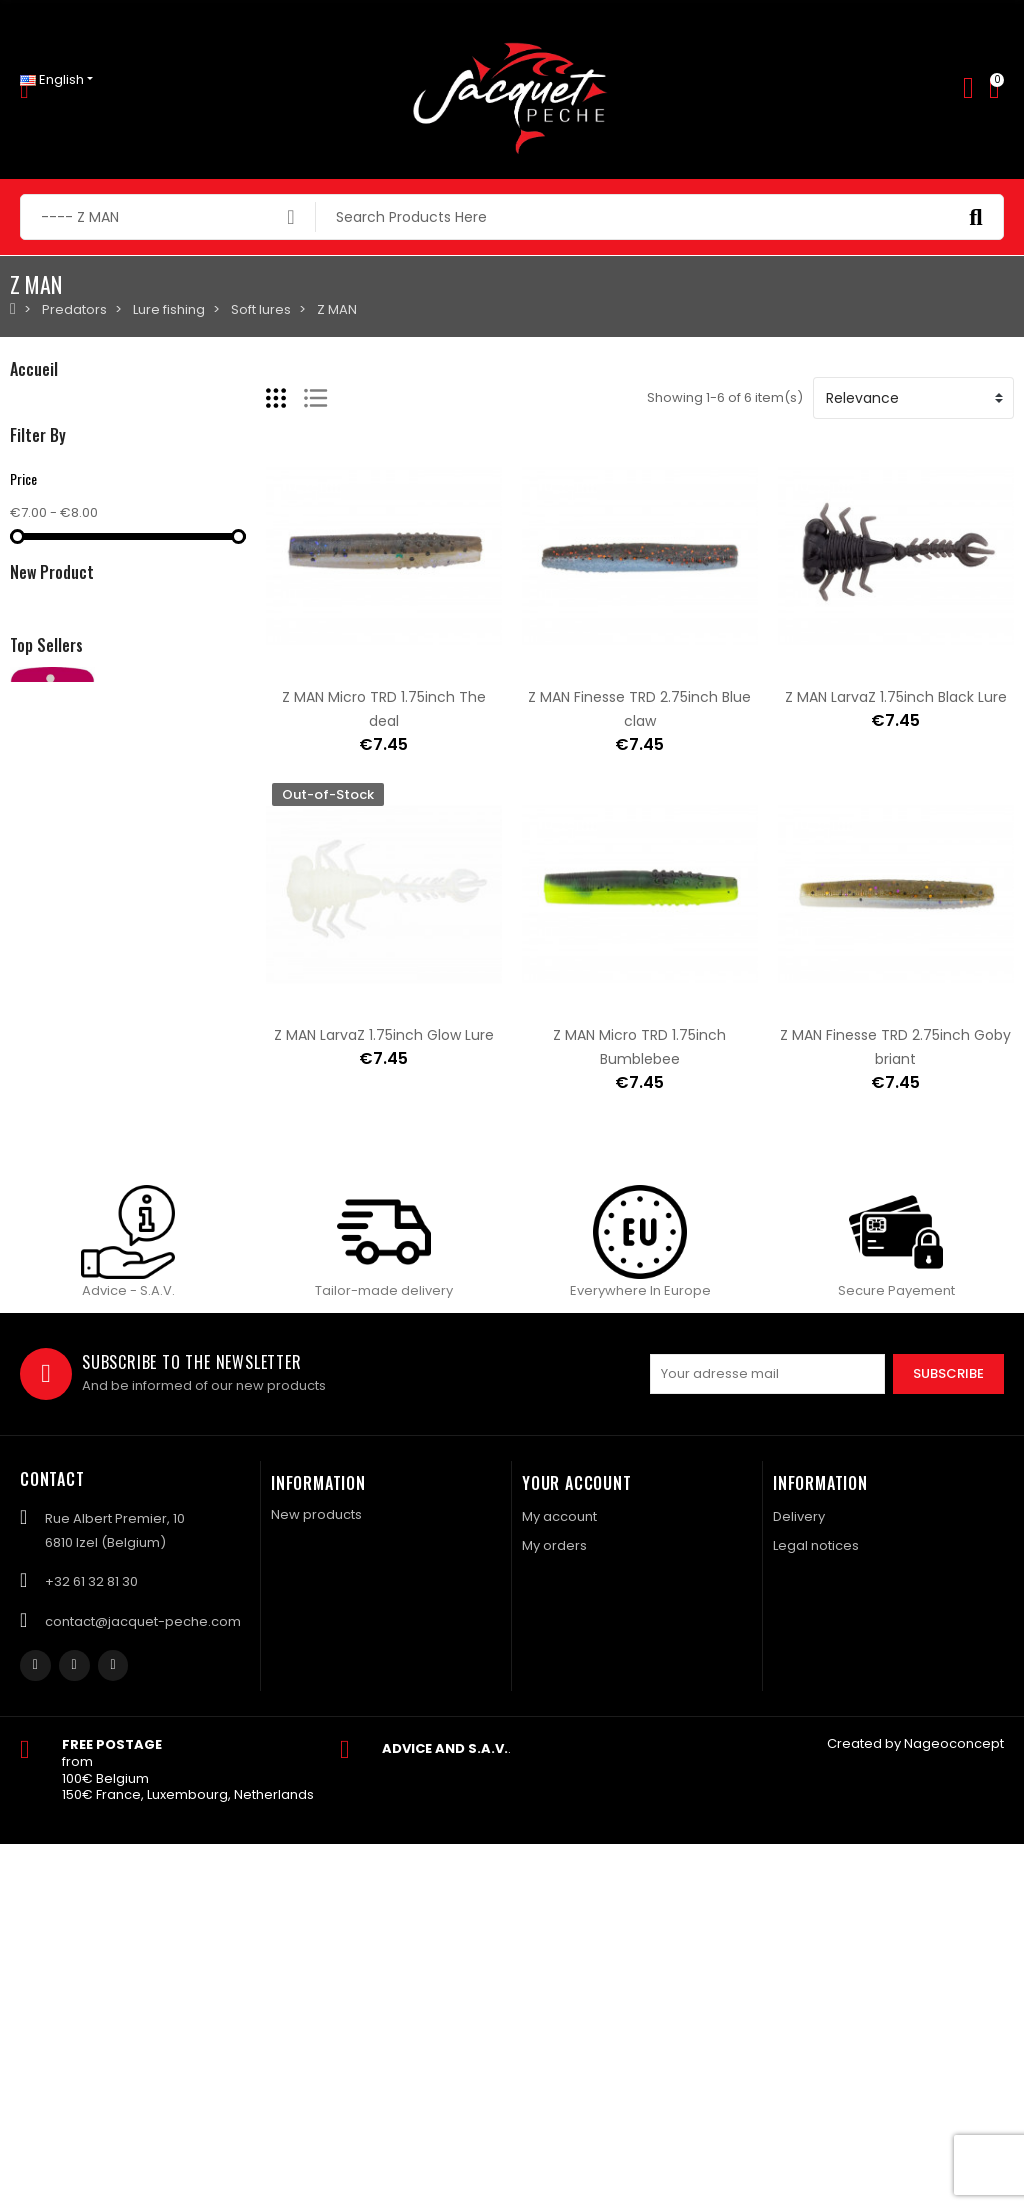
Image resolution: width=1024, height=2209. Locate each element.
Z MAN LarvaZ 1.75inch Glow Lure (384, 1035)
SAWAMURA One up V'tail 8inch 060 (227, 1101)
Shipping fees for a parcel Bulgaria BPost (245, 1348)
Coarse (34, 509)
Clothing (37, 611)
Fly (18, 441)
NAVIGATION (49, 577)
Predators (42, 407)
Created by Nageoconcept (915, 2108)
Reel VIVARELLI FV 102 (174, 1443)
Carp (26, 475)
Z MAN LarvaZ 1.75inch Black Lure (896, 697)
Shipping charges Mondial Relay (214, 1253)
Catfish (32, 543)
